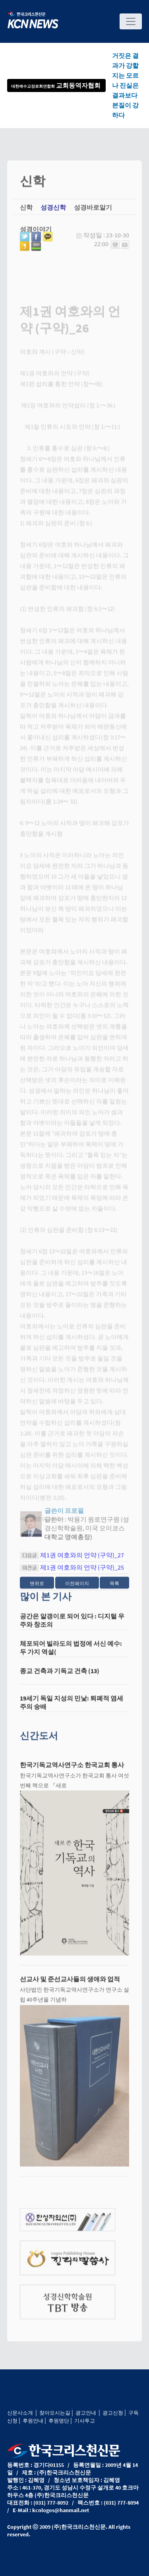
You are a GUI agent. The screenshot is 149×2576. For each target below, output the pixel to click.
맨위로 (37, 1587)
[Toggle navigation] (131, 21)
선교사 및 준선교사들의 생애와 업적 (70, 1983)
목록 (114, 1587)
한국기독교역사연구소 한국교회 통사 (72, 1769)
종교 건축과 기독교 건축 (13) (59, 1675)
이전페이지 (77, 1587)
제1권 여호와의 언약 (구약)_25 (82, 1571)
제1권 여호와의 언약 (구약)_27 (82, 1559)
